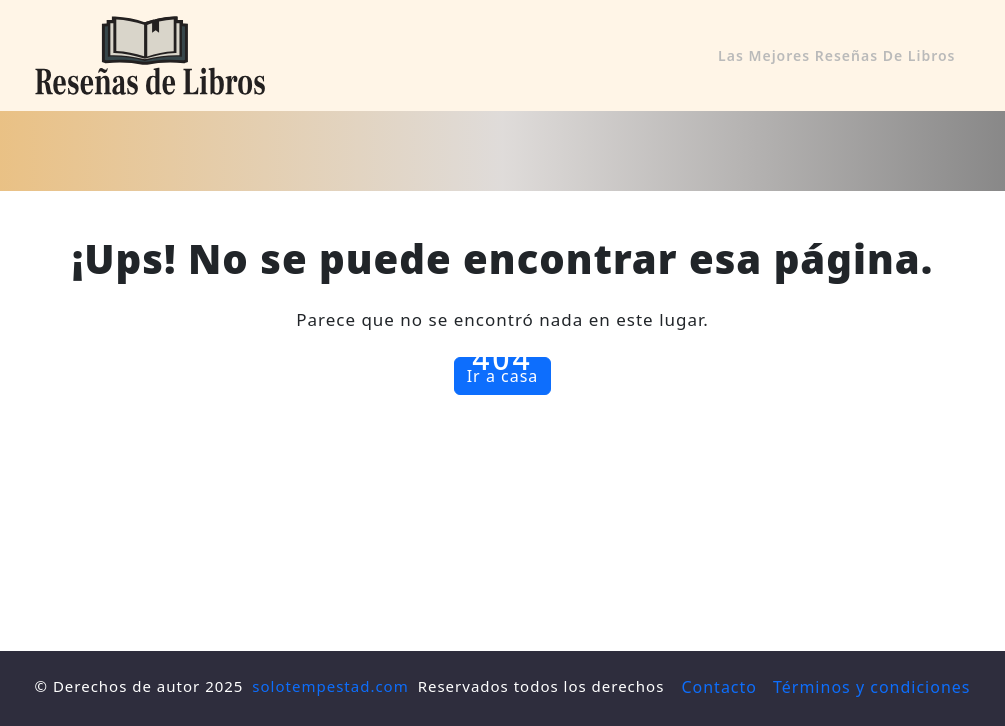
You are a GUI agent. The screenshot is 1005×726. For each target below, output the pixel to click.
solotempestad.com (330, 686)
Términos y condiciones (872, 687)
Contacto (719, 687)
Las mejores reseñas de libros (836, 55)
